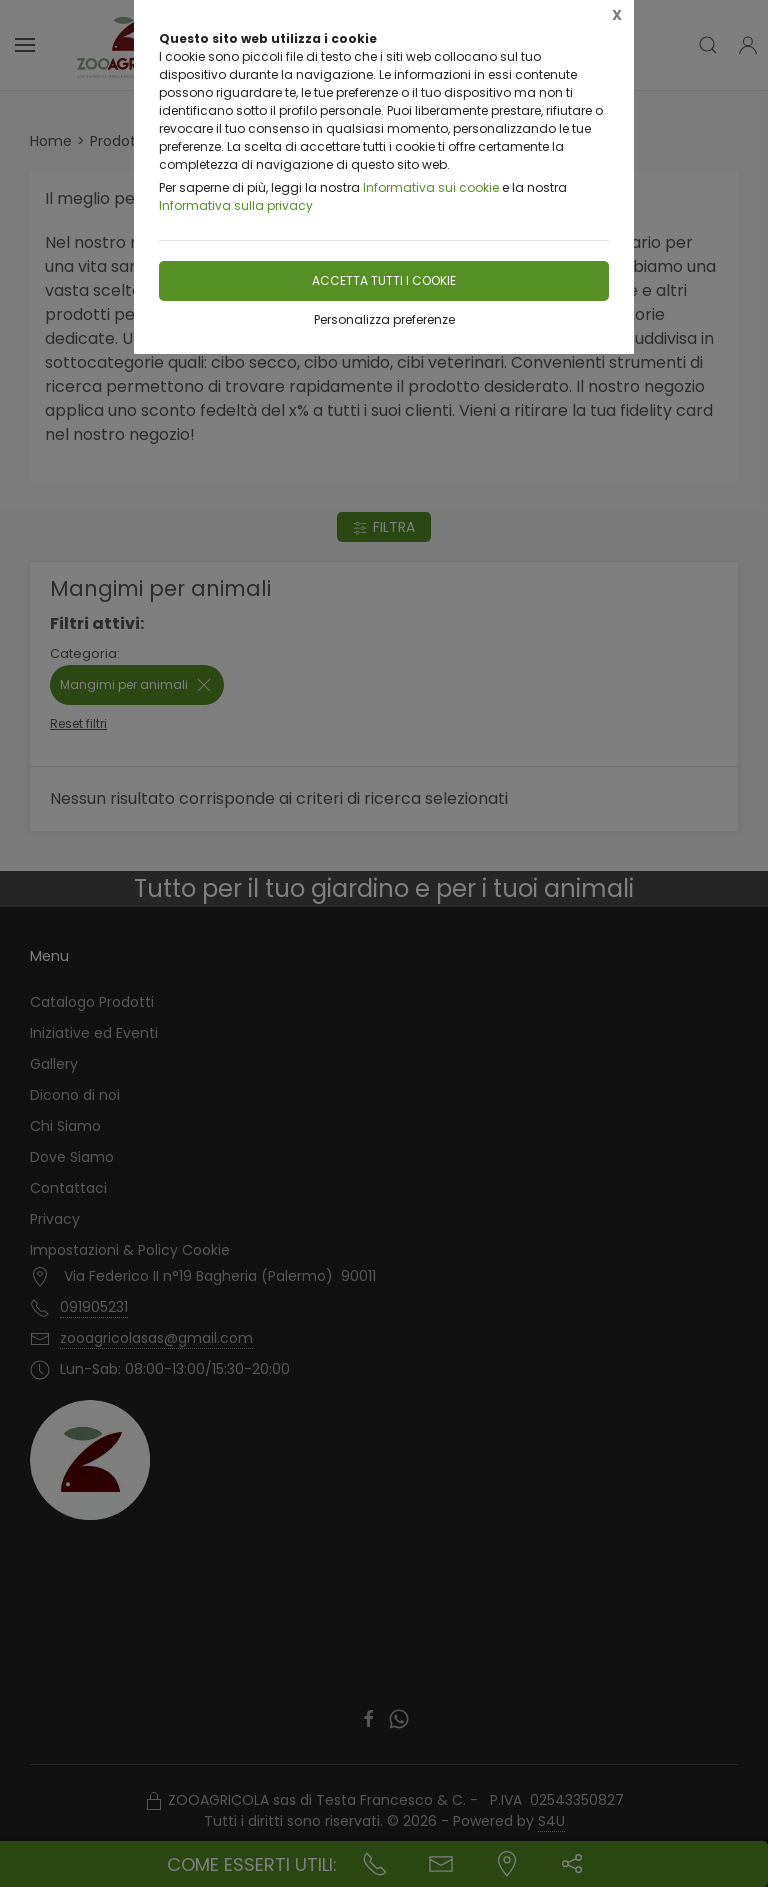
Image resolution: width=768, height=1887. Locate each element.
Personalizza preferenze (384, 319)
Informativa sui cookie (431, 187)
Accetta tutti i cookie (384, 280)
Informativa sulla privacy (236, 205)
